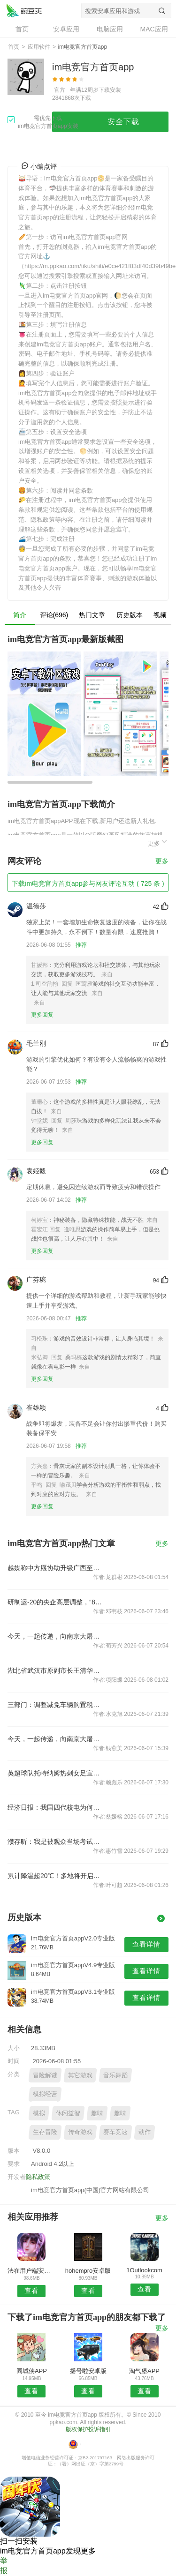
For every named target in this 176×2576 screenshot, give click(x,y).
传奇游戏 (80, 2131)
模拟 (39, 2113)
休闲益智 (68, 2113)
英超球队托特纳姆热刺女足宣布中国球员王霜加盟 (56, 1773)
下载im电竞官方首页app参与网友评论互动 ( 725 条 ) (88, 883)
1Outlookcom (144, 2270)
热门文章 (92, 615)
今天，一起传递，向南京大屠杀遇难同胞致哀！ (56, 1636)
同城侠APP (31, 2370)
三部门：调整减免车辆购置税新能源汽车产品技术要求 (56, 1704)
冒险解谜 (45, 2075)
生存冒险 (45, 2131)
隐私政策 (38, 2176)
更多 (158, 842)
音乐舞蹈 (115, 2075)
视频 (160, 615)
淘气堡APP (144, 2370)
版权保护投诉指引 (88, 2429)
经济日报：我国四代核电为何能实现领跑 (56, 1807)
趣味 (97, 2113)
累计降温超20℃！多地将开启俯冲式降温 (56, 1876)
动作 (144, 2131)
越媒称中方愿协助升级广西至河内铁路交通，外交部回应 (56, 1568)
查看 (31, 2290)
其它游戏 (80, 2075)
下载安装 (110, 90)
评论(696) (54, 615)
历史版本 (129, 615)
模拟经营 (45, 2093)
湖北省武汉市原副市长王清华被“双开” (56, 1670)
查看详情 (146, 1944)
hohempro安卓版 (88, 2270)
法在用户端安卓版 (32, 2270)
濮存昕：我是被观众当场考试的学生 (56, 1841)
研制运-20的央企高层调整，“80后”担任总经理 (56, 1602)
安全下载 (123, 122)
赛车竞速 (115, 2131)
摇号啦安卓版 (88, 2370)
